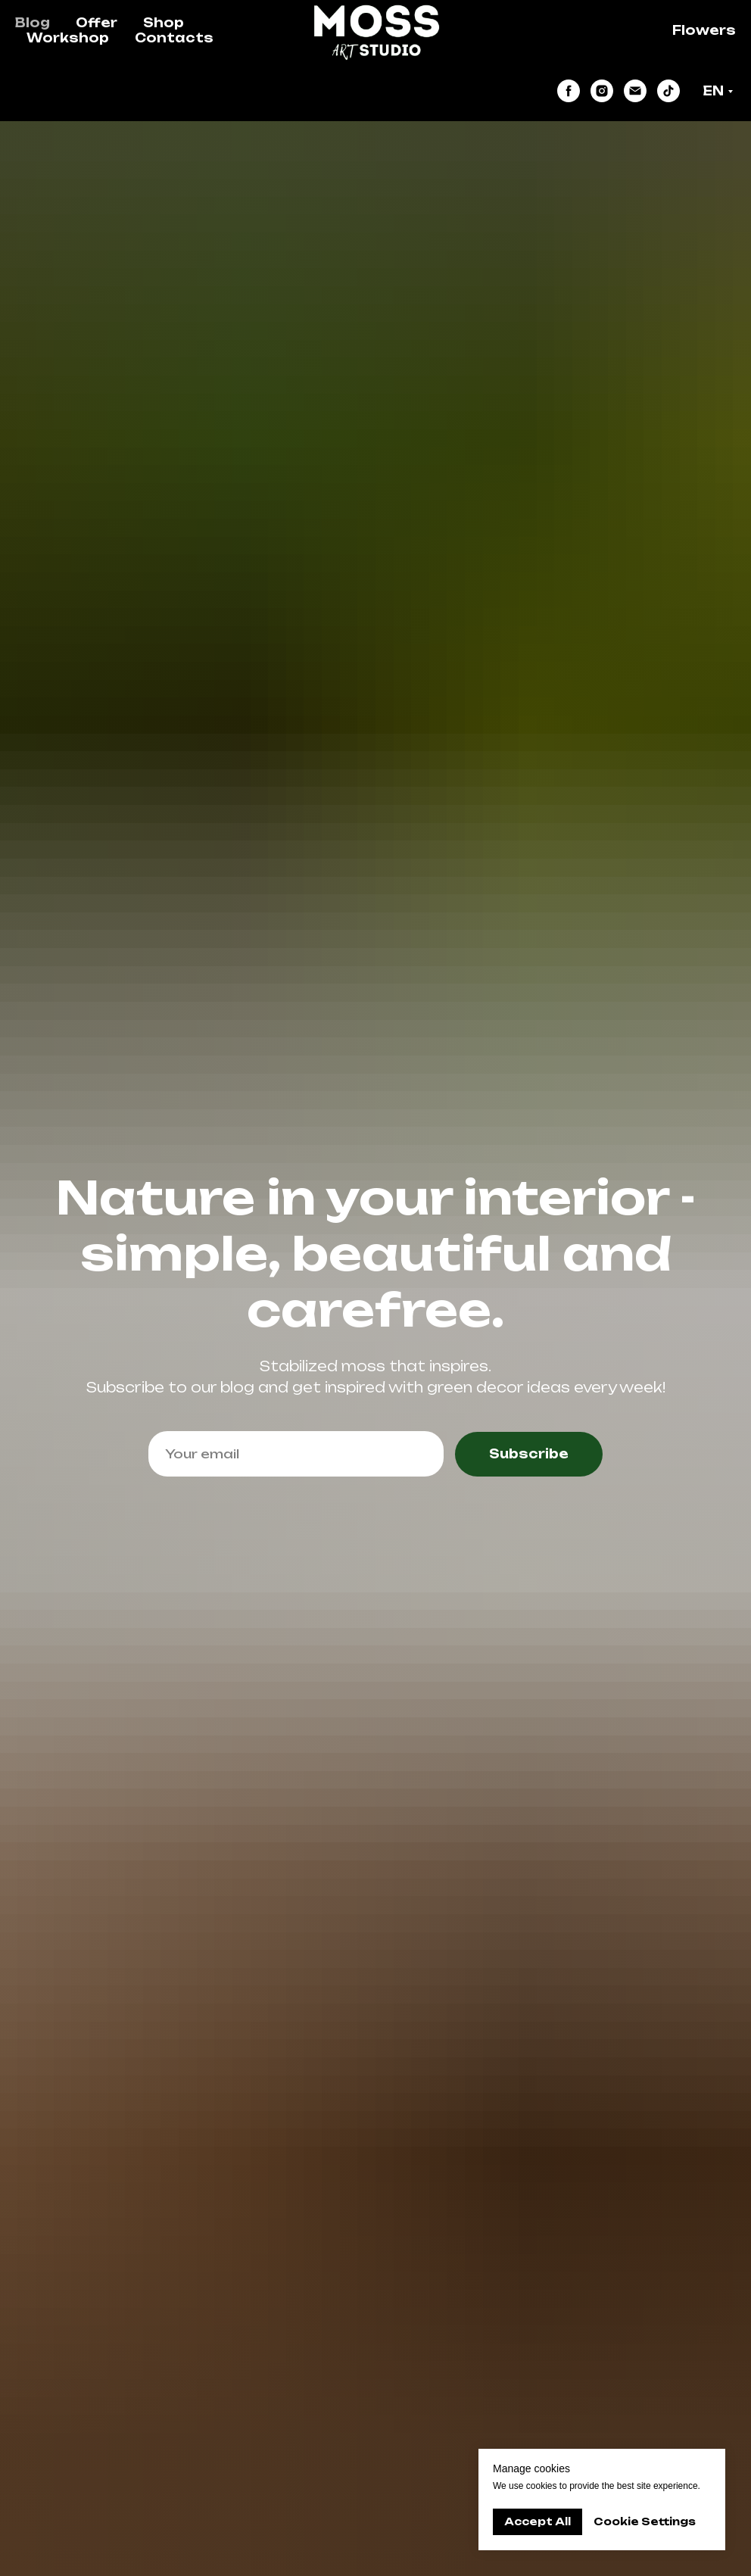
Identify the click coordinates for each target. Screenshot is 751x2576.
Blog (32, 22)
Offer (96, 22)
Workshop (67, 37)
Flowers (704, 30)
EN (713, 90)
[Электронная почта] (635, 91)
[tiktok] (668, 91)
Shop (163, 22)
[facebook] (568, 91)
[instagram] (602, 91)
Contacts (174, 37)
